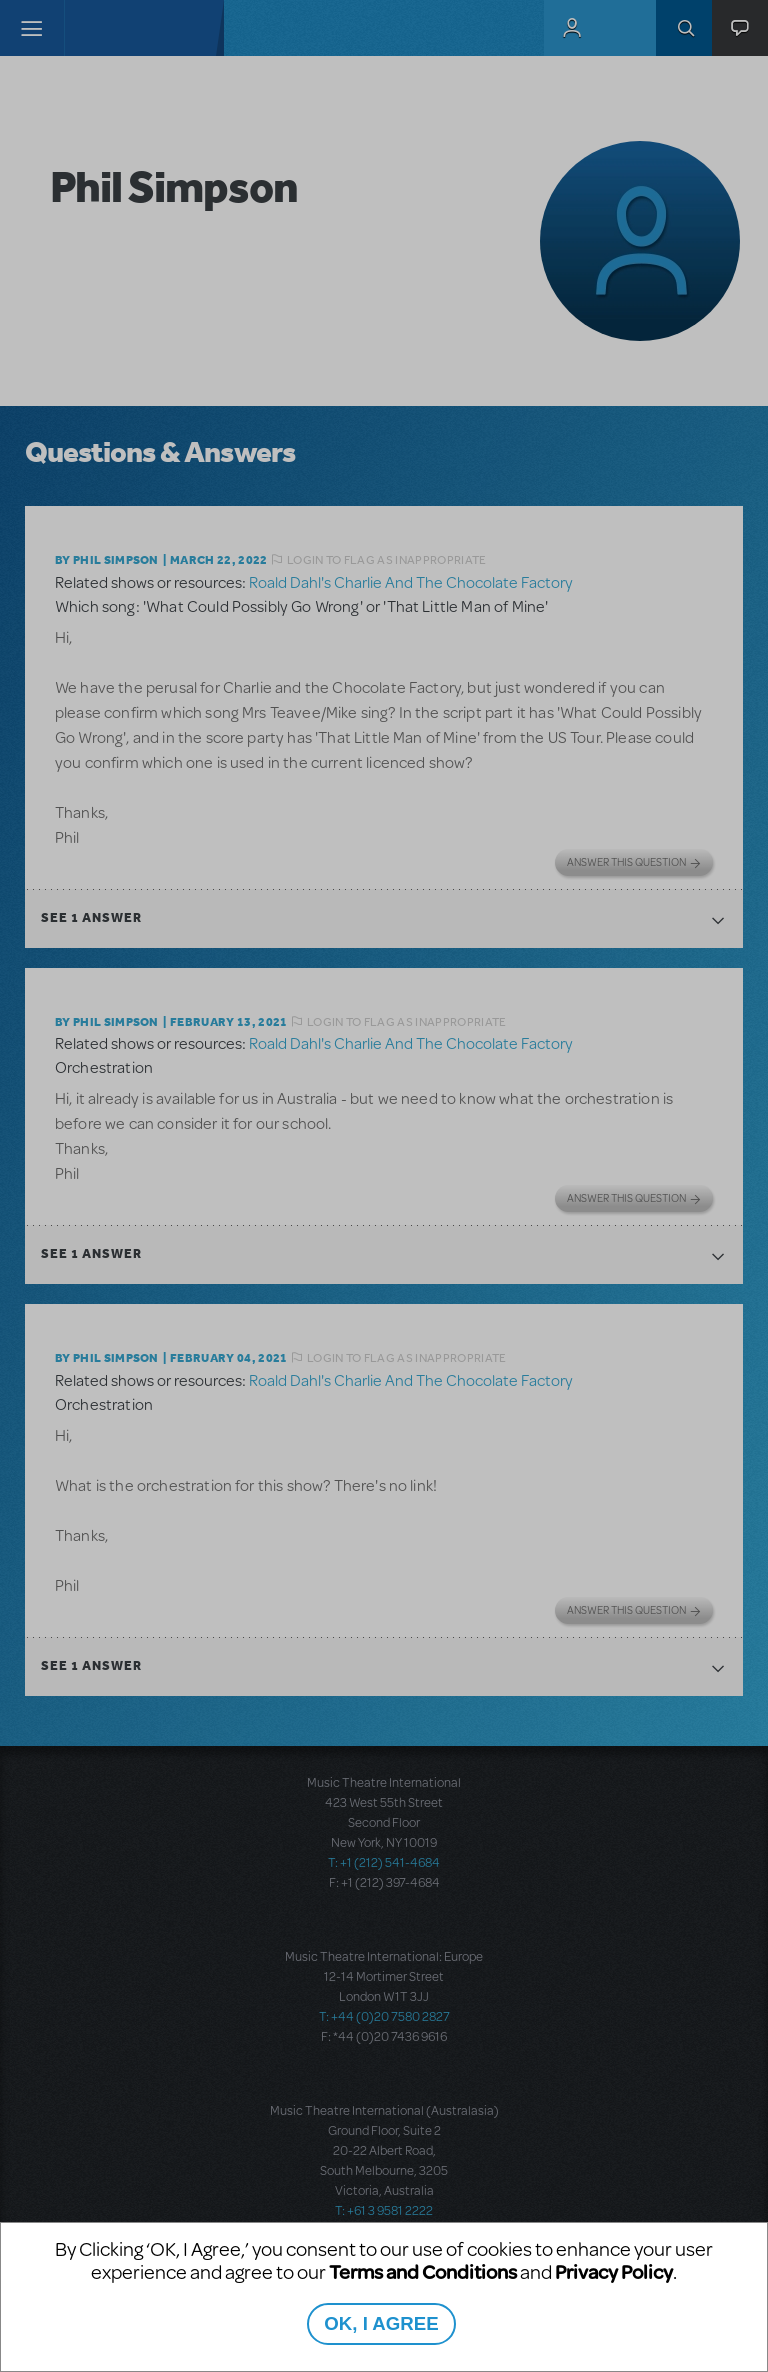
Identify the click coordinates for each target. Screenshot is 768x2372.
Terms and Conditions (423, 2271)
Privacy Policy (614, 2271)
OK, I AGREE (381, 2323)
